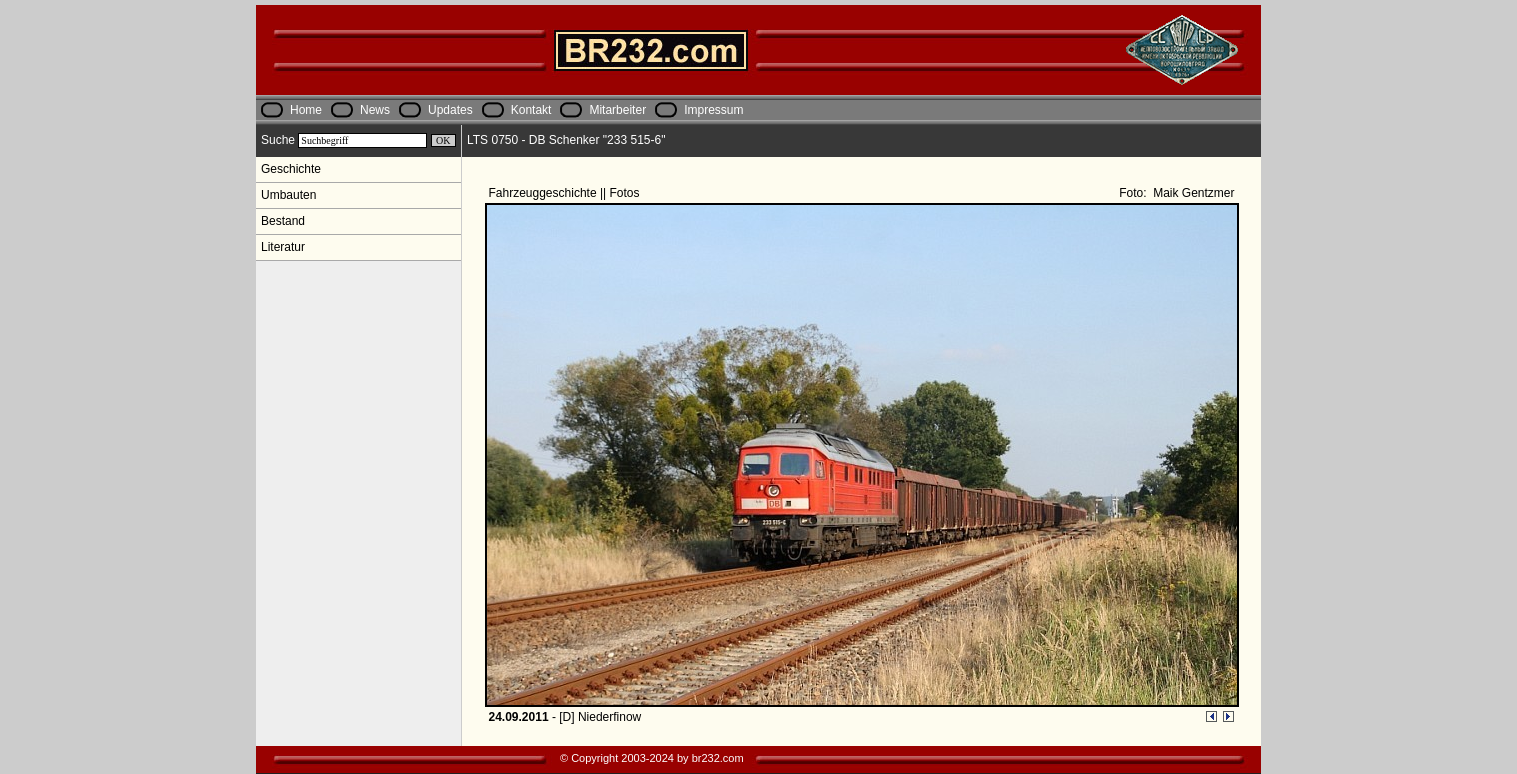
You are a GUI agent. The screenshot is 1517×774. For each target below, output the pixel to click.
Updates (450, 110)
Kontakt (531, 110)
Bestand (283, 221)
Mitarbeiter (617, 110)
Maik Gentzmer (1192, 193)
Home (306, 110)
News (375, 110)
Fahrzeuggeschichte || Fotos (566, 193)
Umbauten (288, 195)
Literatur (283, 247)
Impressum (713, 110)
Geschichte (291, 169)
